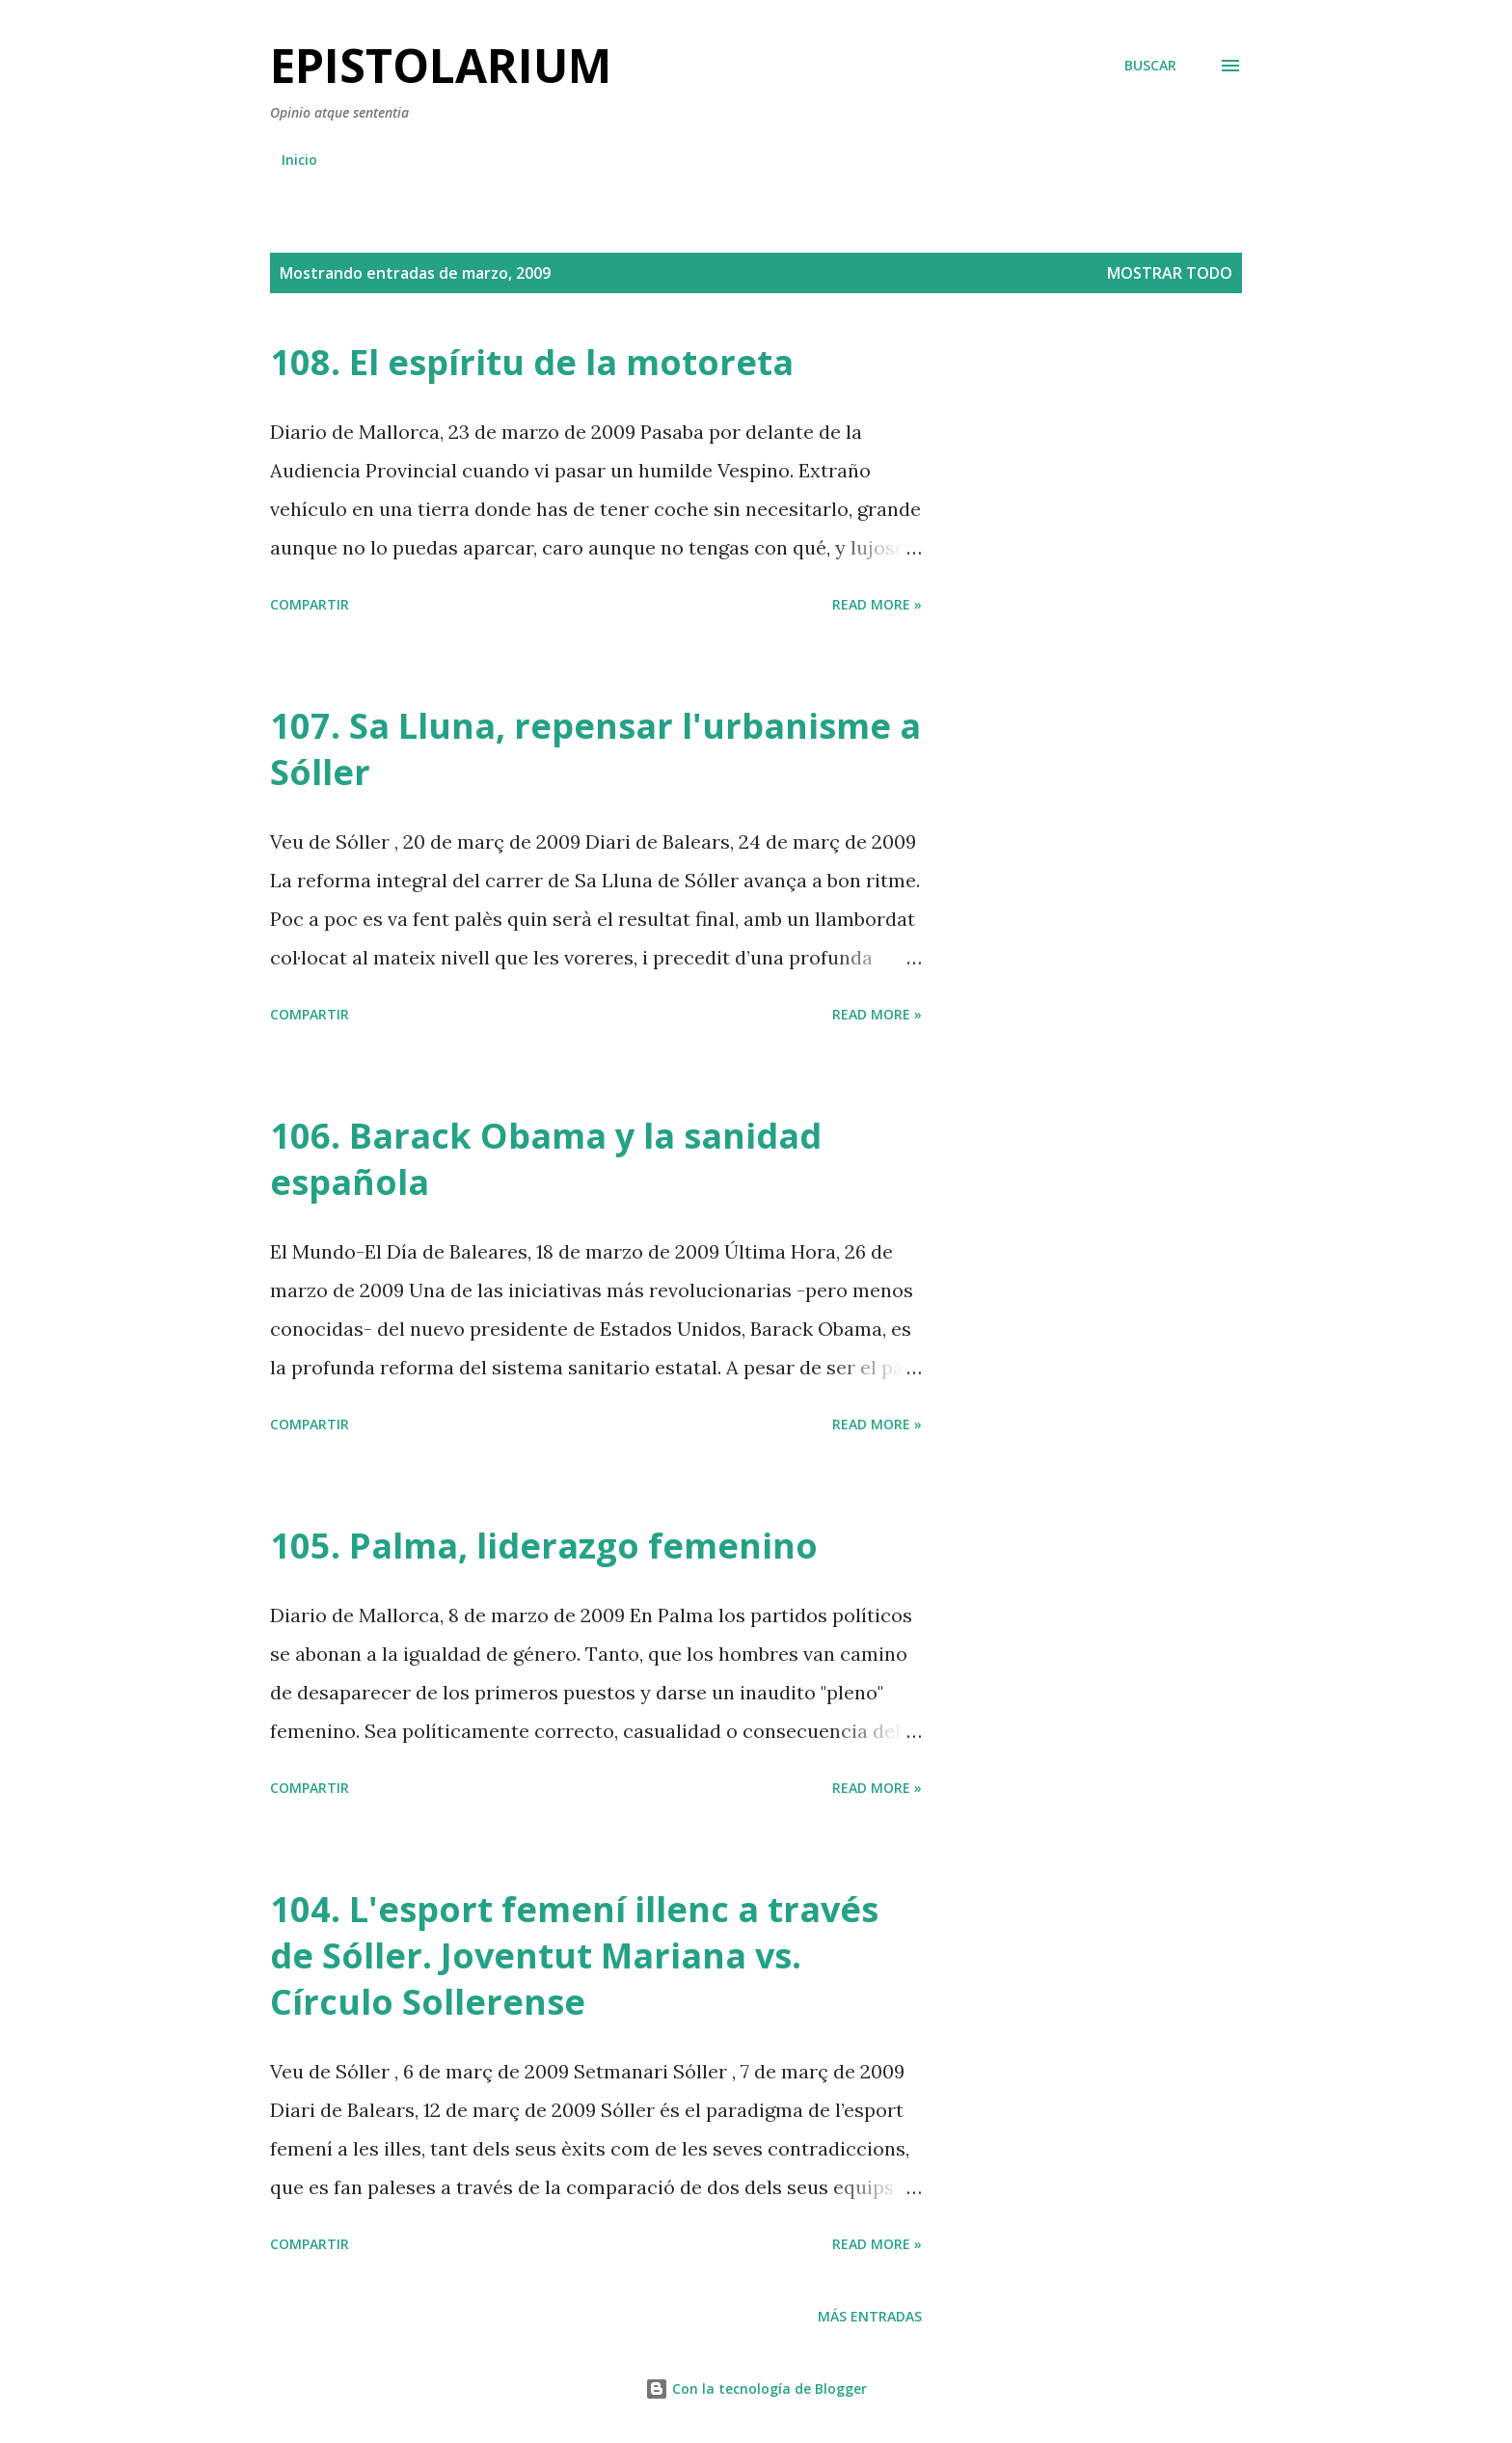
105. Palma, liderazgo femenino (544, 1545)
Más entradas (870, 2316)
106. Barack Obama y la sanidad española (546, 1159)
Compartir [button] (309, 604)
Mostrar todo (1169, 273)
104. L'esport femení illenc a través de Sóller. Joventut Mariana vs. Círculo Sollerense (574, 1955)
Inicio (299, 159)
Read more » (877, 604)
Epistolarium (440, 65)
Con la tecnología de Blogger (756, 2388)
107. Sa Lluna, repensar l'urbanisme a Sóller (595, 749)
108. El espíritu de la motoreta (532, 362)
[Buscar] (1150, 65)
